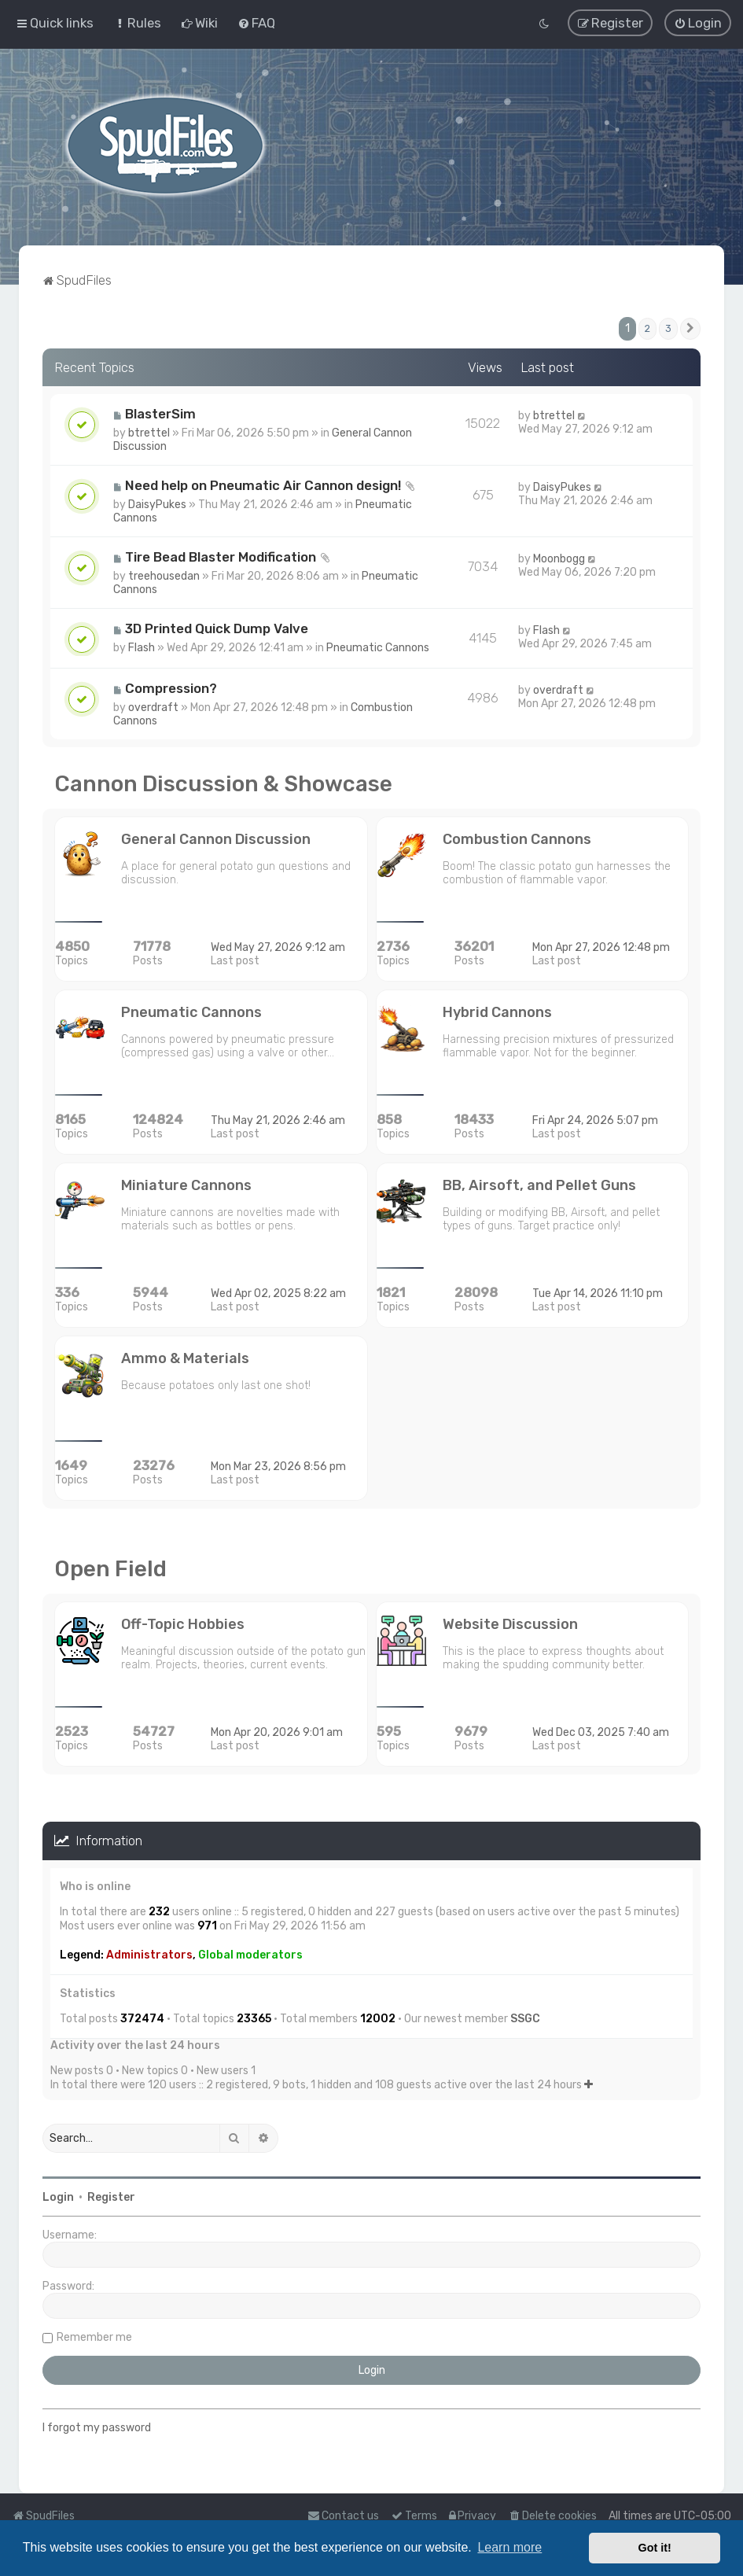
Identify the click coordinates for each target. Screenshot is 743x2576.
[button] (690, 328)
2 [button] (647, 328)
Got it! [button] (654, 2547)
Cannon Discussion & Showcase (223, 784)
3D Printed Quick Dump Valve (216, 628)
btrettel (149, 433)
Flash (141, 647)
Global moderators (250, 1954)
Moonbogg (559, 559)
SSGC (525, 2018)
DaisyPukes (157, 504)
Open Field (110, 1569)
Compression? (171, 688)
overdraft (153, 707)
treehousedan (164, 576)
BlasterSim (160, 414)
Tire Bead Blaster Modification (220, 557)
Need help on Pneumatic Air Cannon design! (263, 485)
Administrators (149, 1954)
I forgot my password (96, 2427)
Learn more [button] (509, 2547)
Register (111, 2197)
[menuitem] (137, 23)
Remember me (94, 2337)
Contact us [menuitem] (343, 2516)
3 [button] (668, 328)
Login (58, 2197)
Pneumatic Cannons (377, 647)
